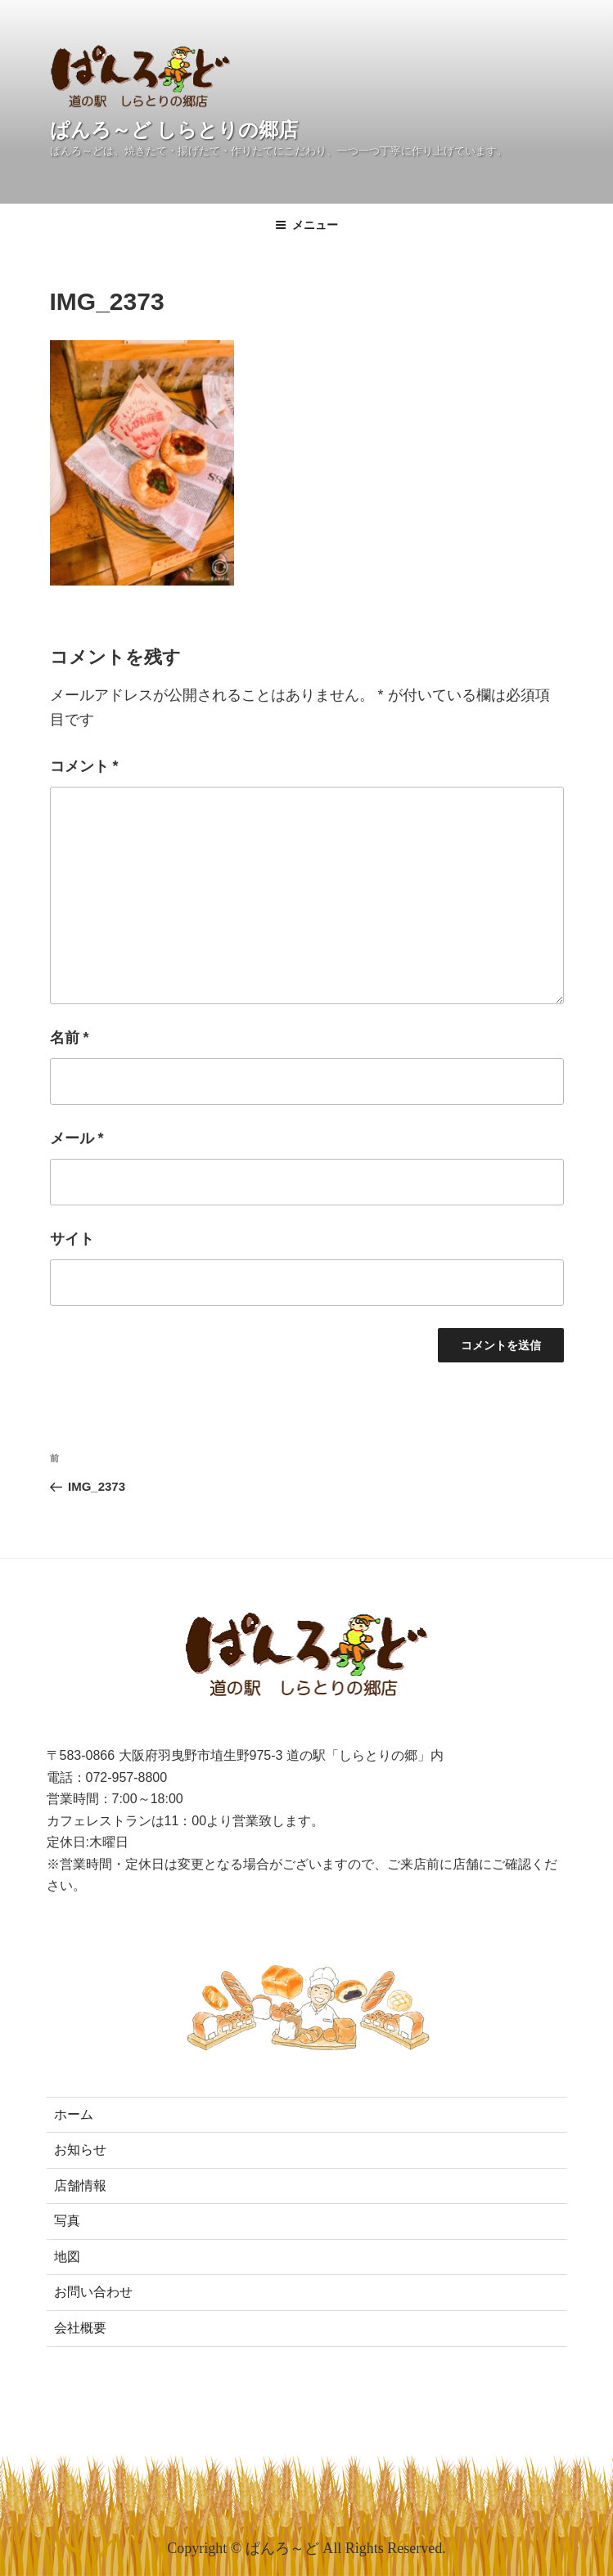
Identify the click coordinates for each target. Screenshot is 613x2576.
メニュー (306, 224)
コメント (84, 766)
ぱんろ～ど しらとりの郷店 (174, 130)
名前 (69, 1038)
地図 (67, 2257)
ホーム (73, 2114)
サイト (72, 1239)
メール (77, 1138)
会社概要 (80, 2328)
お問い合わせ (93, 2292)
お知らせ (80, 2149)
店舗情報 (80, 2185)
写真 (67, 2221)
